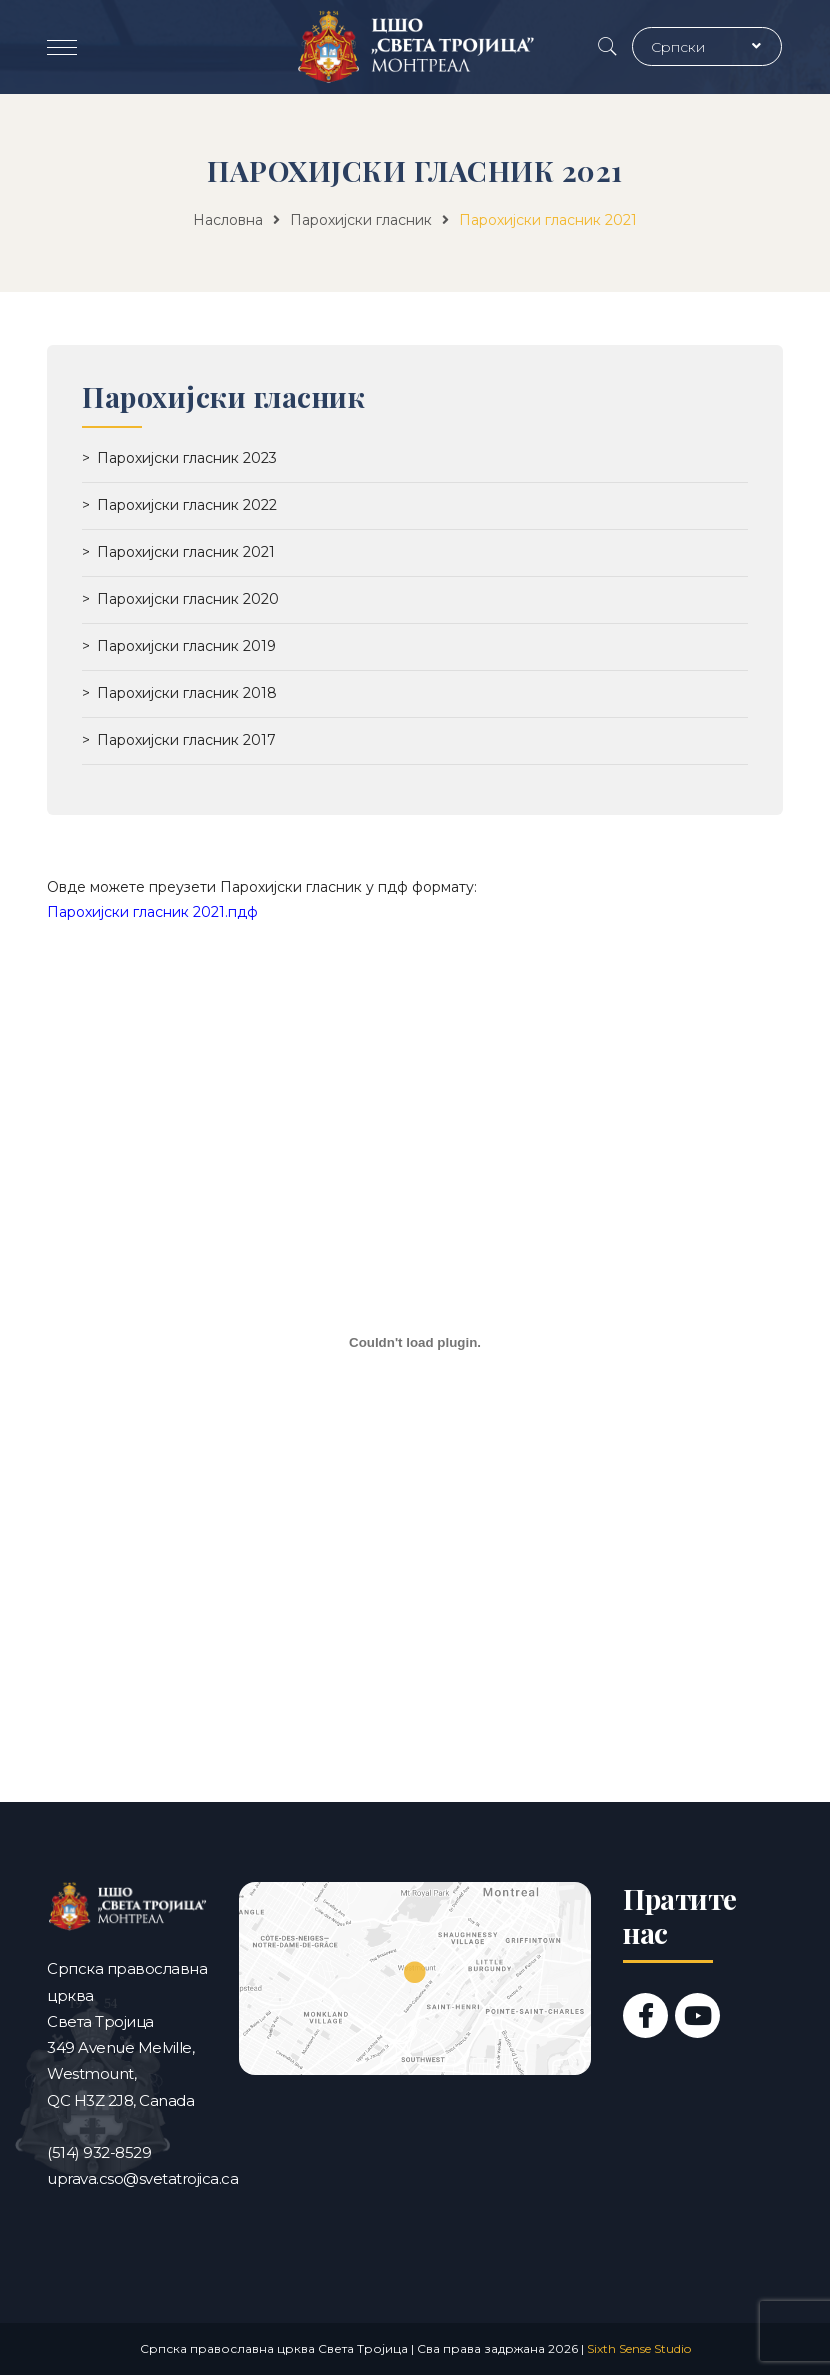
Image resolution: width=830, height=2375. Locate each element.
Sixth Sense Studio (639, 2348)
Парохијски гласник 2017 (186, 740)
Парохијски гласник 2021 (186, 552)
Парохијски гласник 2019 (186, 646)
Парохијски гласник (361, 220)
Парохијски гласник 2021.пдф (152, 912)
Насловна (228, 220)
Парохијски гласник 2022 (187, 505)
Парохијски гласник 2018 (187, 693)
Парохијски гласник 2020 (188, 599)
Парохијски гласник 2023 (187, 458)
